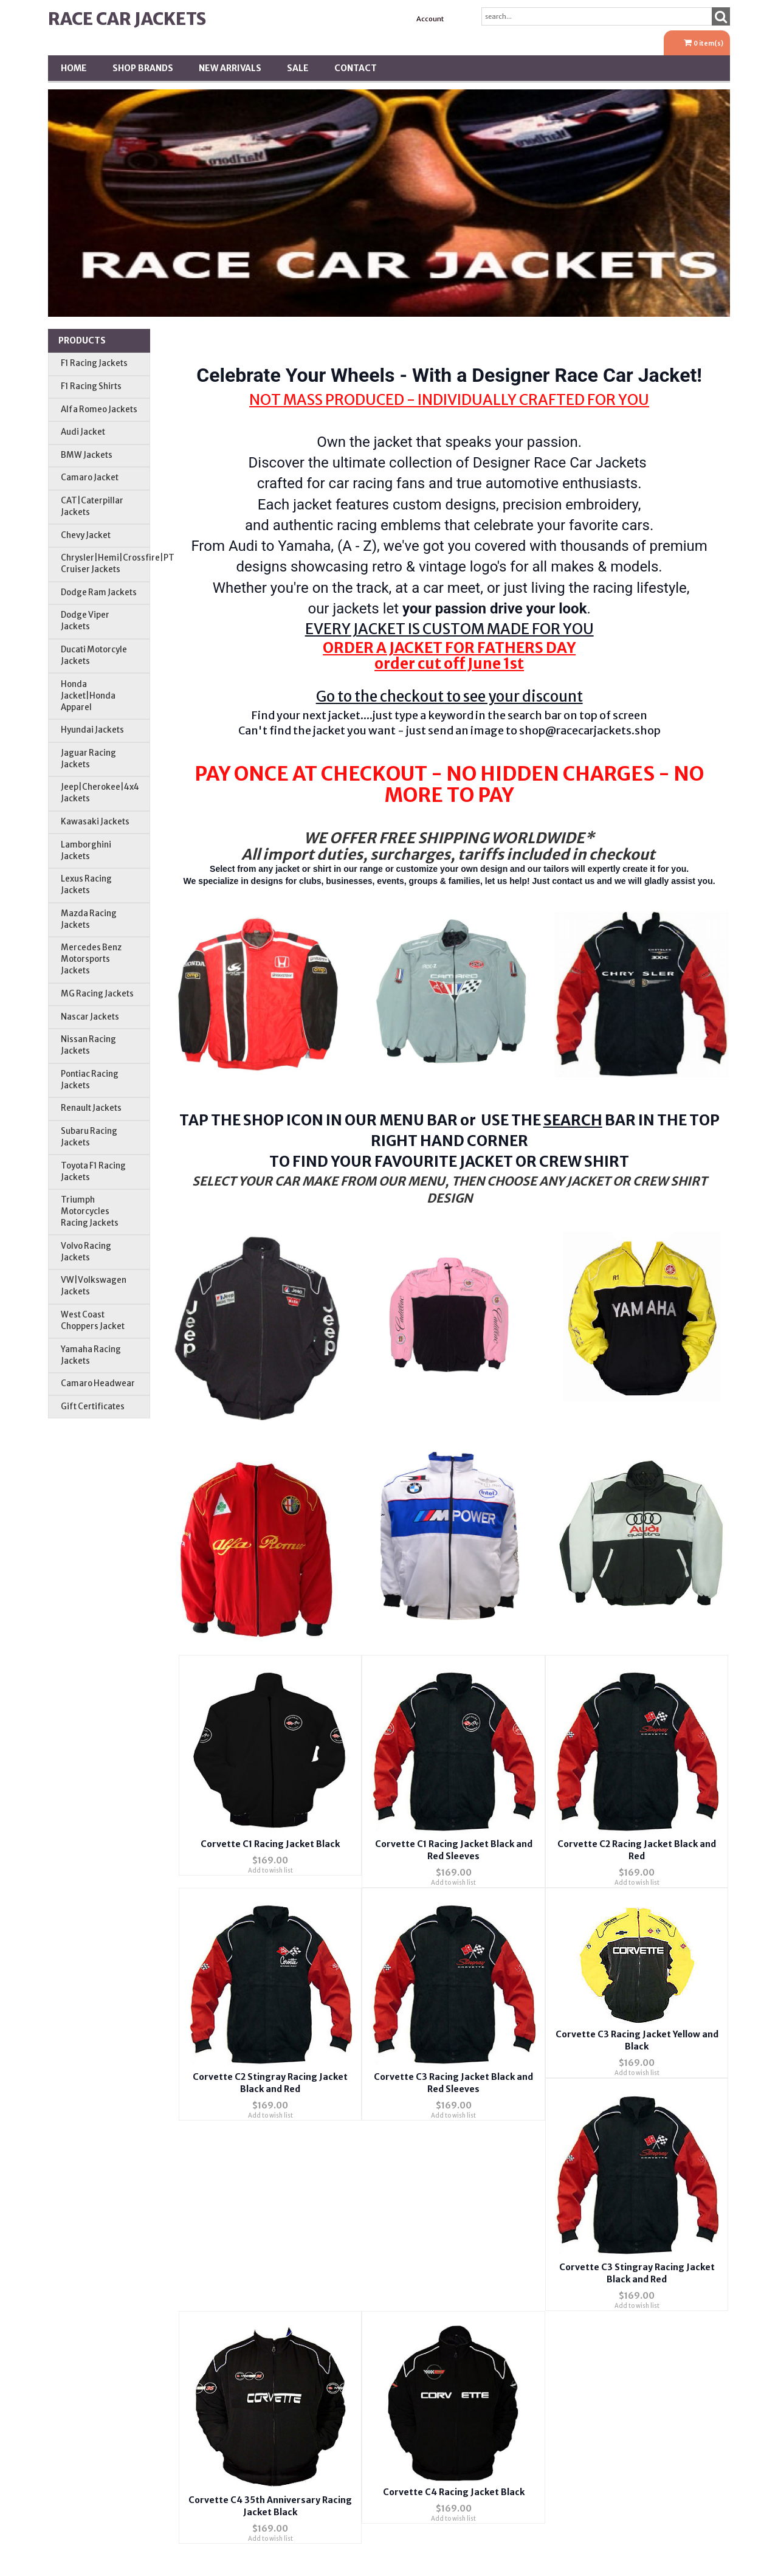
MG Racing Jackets (97, 994)
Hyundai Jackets (92, 730)
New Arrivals (230, 68)
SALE (298, 68)
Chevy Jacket (86, 535)
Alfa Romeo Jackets (99, 409)
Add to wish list (270, 1870)
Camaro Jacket (90, 477)
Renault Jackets (91, 1108)
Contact (355, 68)
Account (430, 19)
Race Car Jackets (127, 19)
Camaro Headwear (98, 1383)
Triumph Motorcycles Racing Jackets (90, 1211)
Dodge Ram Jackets (99, 592)
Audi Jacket (83, 432)
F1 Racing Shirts (91, 386)
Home (74, 68)
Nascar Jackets (90, 1017)
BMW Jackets (86, 455)
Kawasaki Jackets (95, 822)
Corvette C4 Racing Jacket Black (454, 2492)
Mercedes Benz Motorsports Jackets (91, 959)
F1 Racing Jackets (94, 363)
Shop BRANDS (142, 68)
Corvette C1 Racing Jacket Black (270, 1844)
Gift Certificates (93, 1406)
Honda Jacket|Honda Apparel (88, 696)
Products (82, 340)
